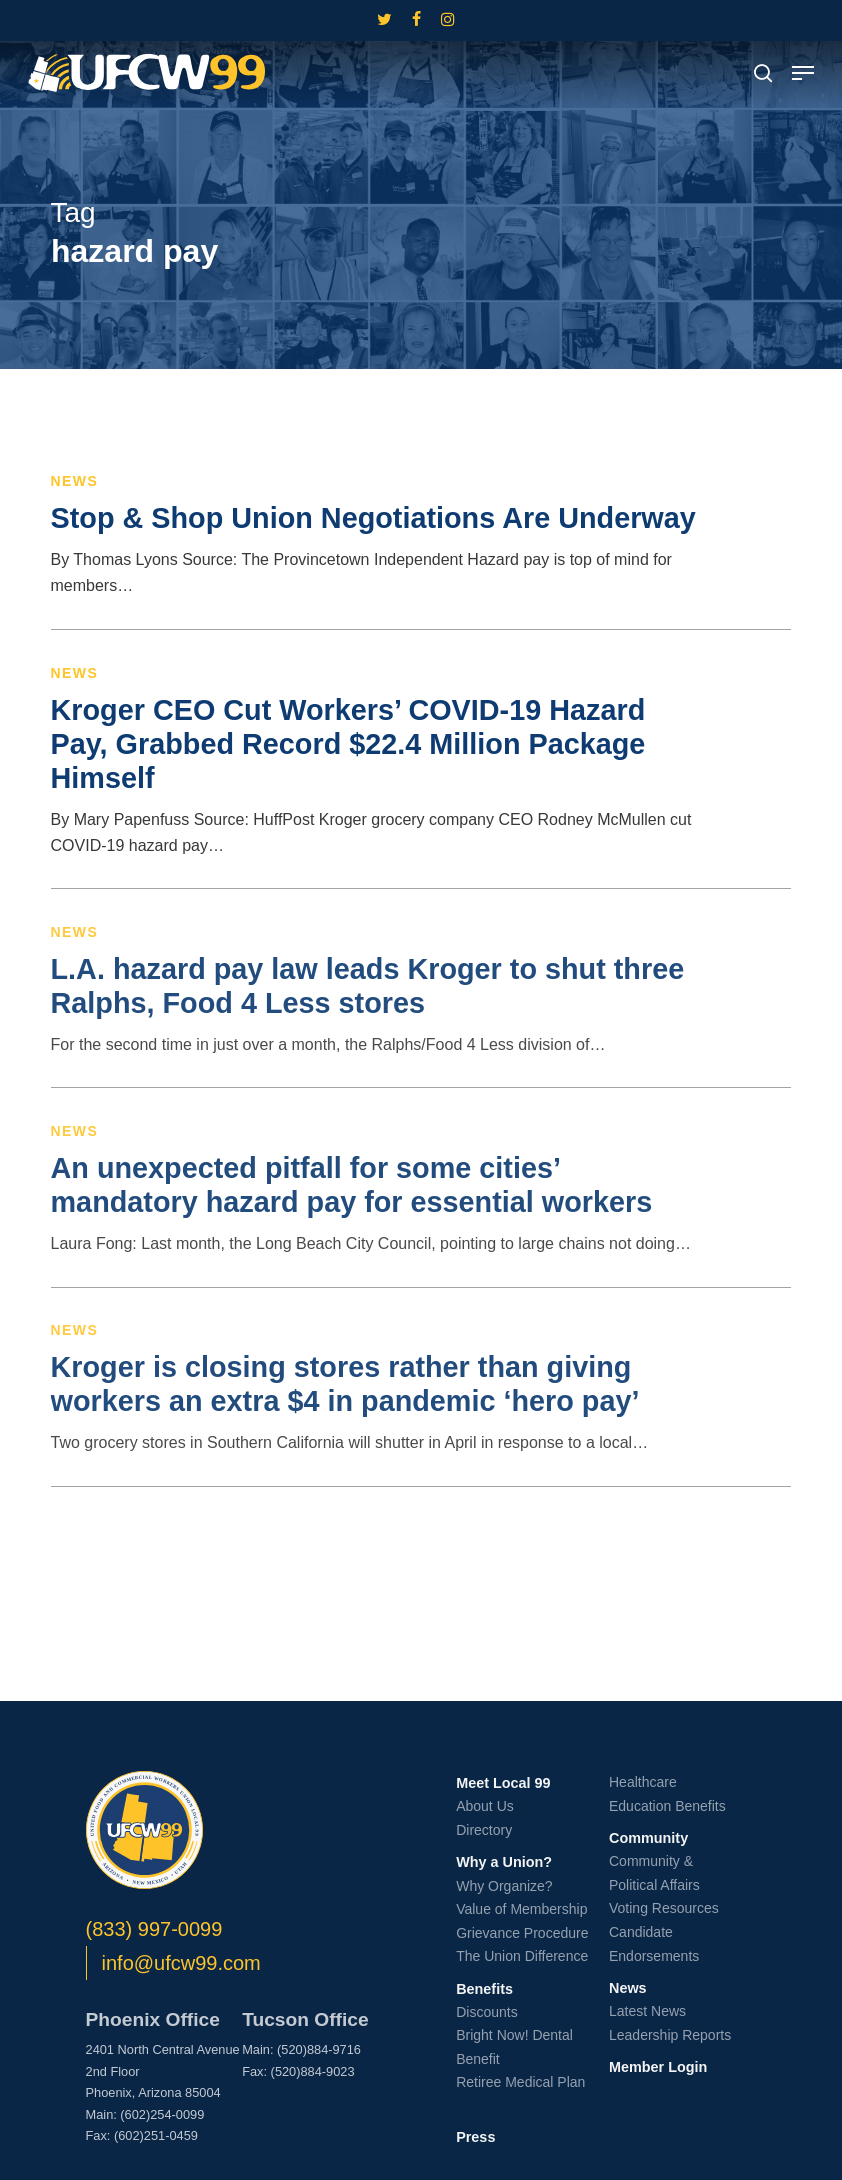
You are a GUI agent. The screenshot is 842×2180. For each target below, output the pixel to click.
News (75, 481)
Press (475, 2137)
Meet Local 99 (503, 1783)
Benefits (484, 1989)
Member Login (658, 2067)
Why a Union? (504, 1862)
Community (648, 1838)
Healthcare (643, 1782)
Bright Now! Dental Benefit (514, 2047)
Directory (484, 1830)
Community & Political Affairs (654, 1873)
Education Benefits (667, 1806)
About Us (485, 1806)
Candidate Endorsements (654, 1944)
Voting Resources (664, 1908)
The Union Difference (522, 1956)
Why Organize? (504, 1886)
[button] (803, 73)
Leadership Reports (670, 2035)
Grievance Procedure (522, 1933)
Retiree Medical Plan (520, 2082)
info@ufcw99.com (181, 1963)
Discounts (486, 2012)
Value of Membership (521, 1909)
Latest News (647, 2011)
